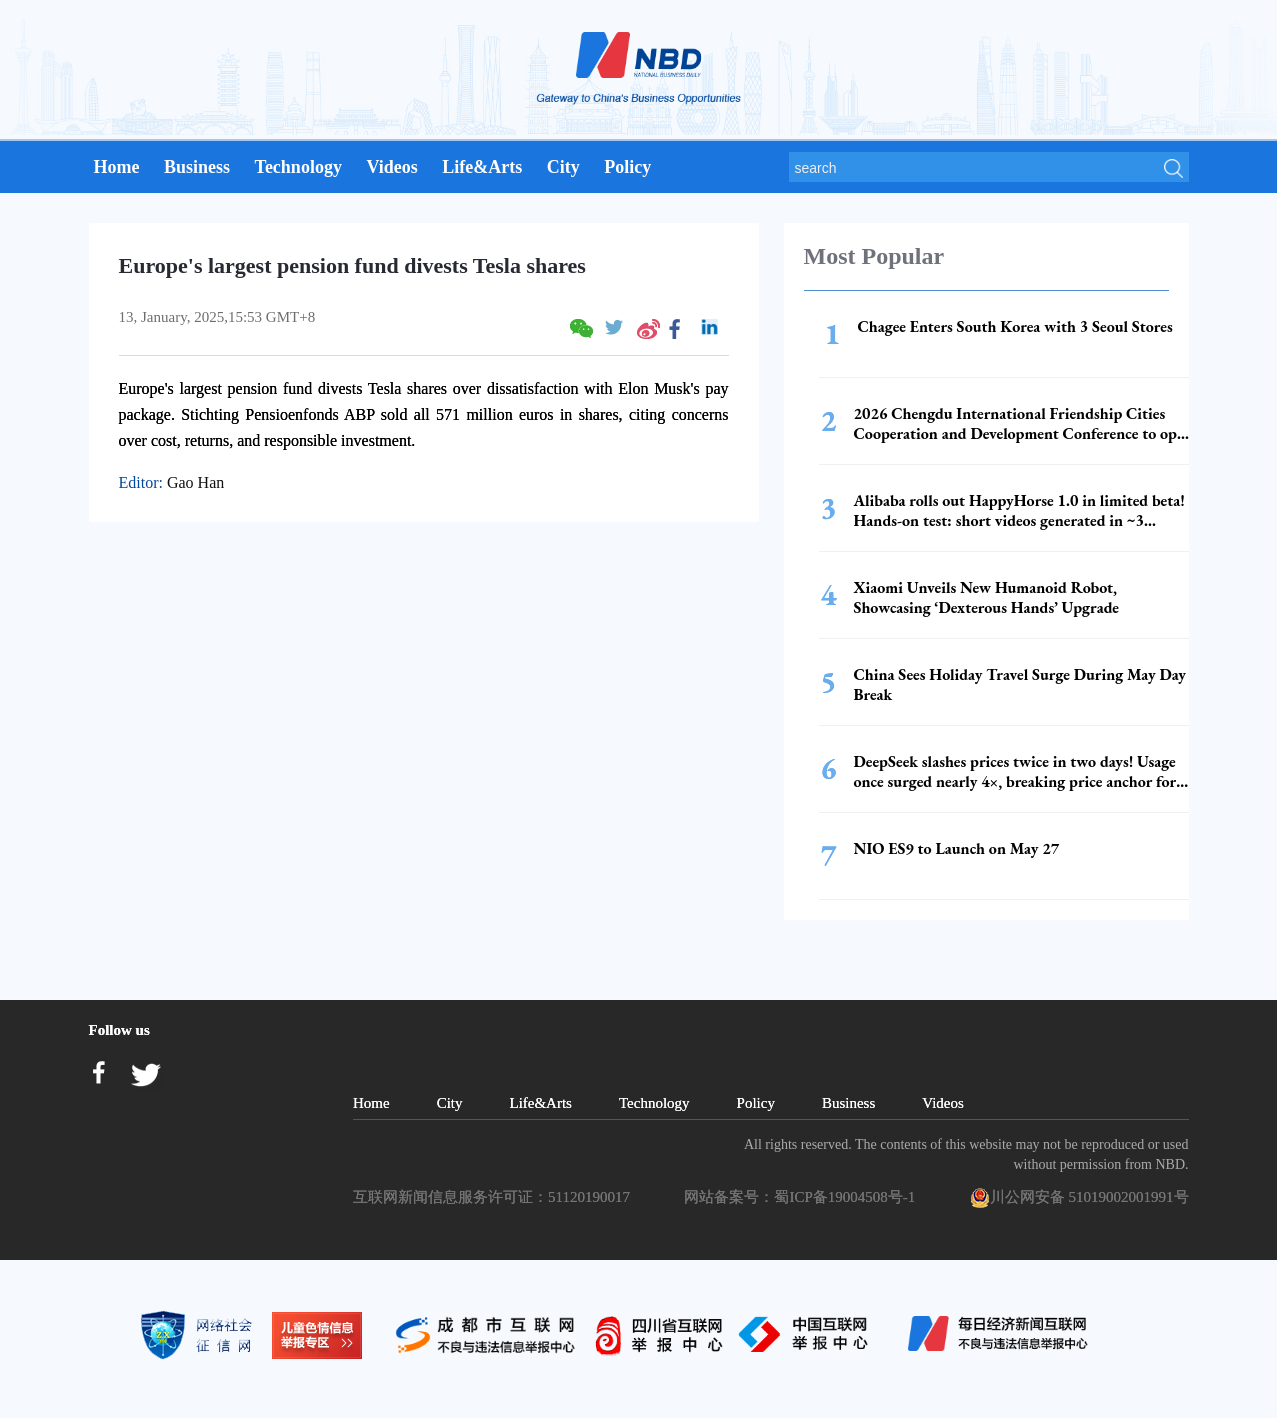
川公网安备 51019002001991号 (1079, 1198)
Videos (391, 167)
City (563, 167)
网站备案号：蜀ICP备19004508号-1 (803, 1197)
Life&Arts (482, 167)
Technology (298, 167)
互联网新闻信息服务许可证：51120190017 (495, 1197)
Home (117, 167)
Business (197, 167)
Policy (627, 167)
